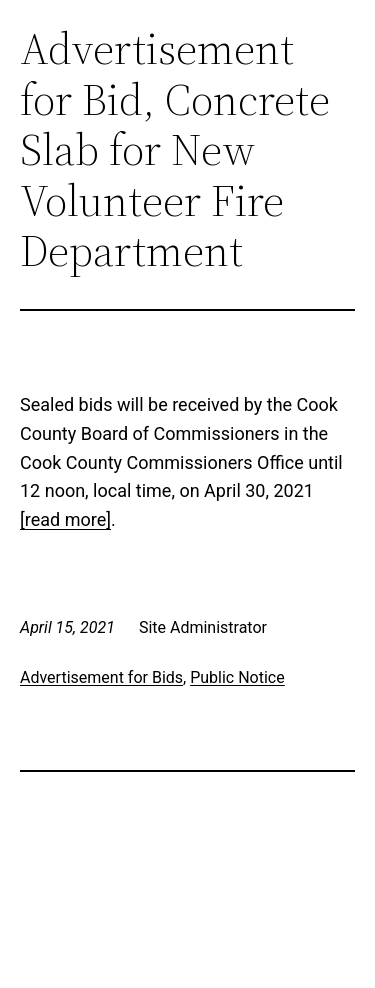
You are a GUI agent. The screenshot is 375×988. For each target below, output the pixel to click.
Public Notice (237, 677)
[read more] (65, 519)
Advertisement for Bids (101, 677)
